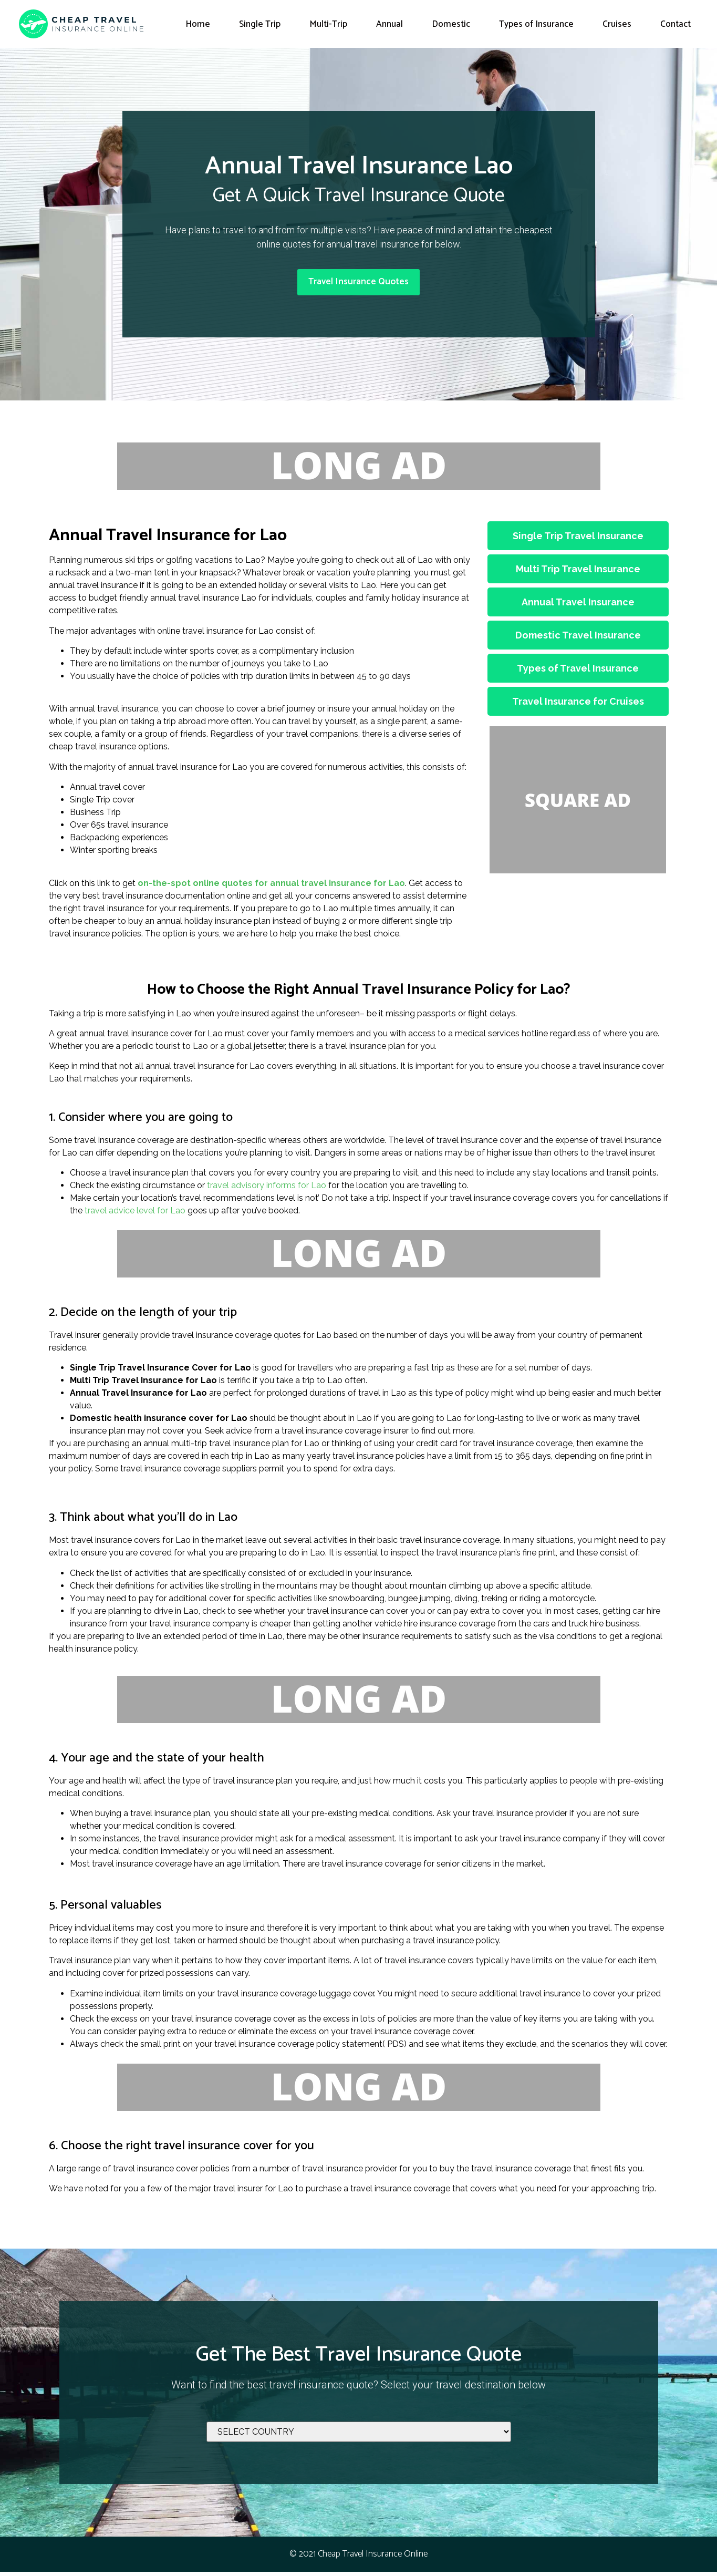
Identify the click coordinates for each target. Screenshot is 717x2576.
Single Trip (259, 24)
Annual (389, 24)
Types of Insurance (536, 24)
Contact (675, 24)
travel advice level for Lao (135, 1215)
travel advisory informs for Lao (266, 1189)
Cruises (616, 24)
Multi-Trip (328, 24)
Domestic (451, 24)
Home (197, 24)
